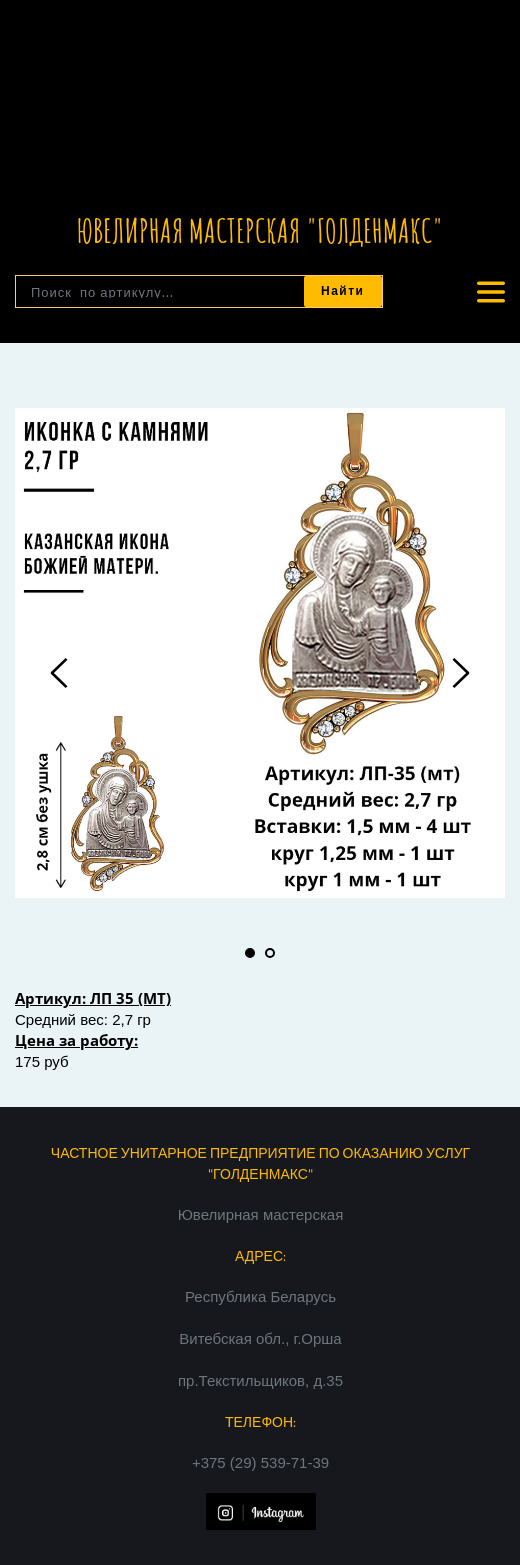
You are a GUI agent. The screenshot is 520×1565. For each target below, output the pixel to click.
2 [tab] (270, 953)
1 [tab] (250, 953)
